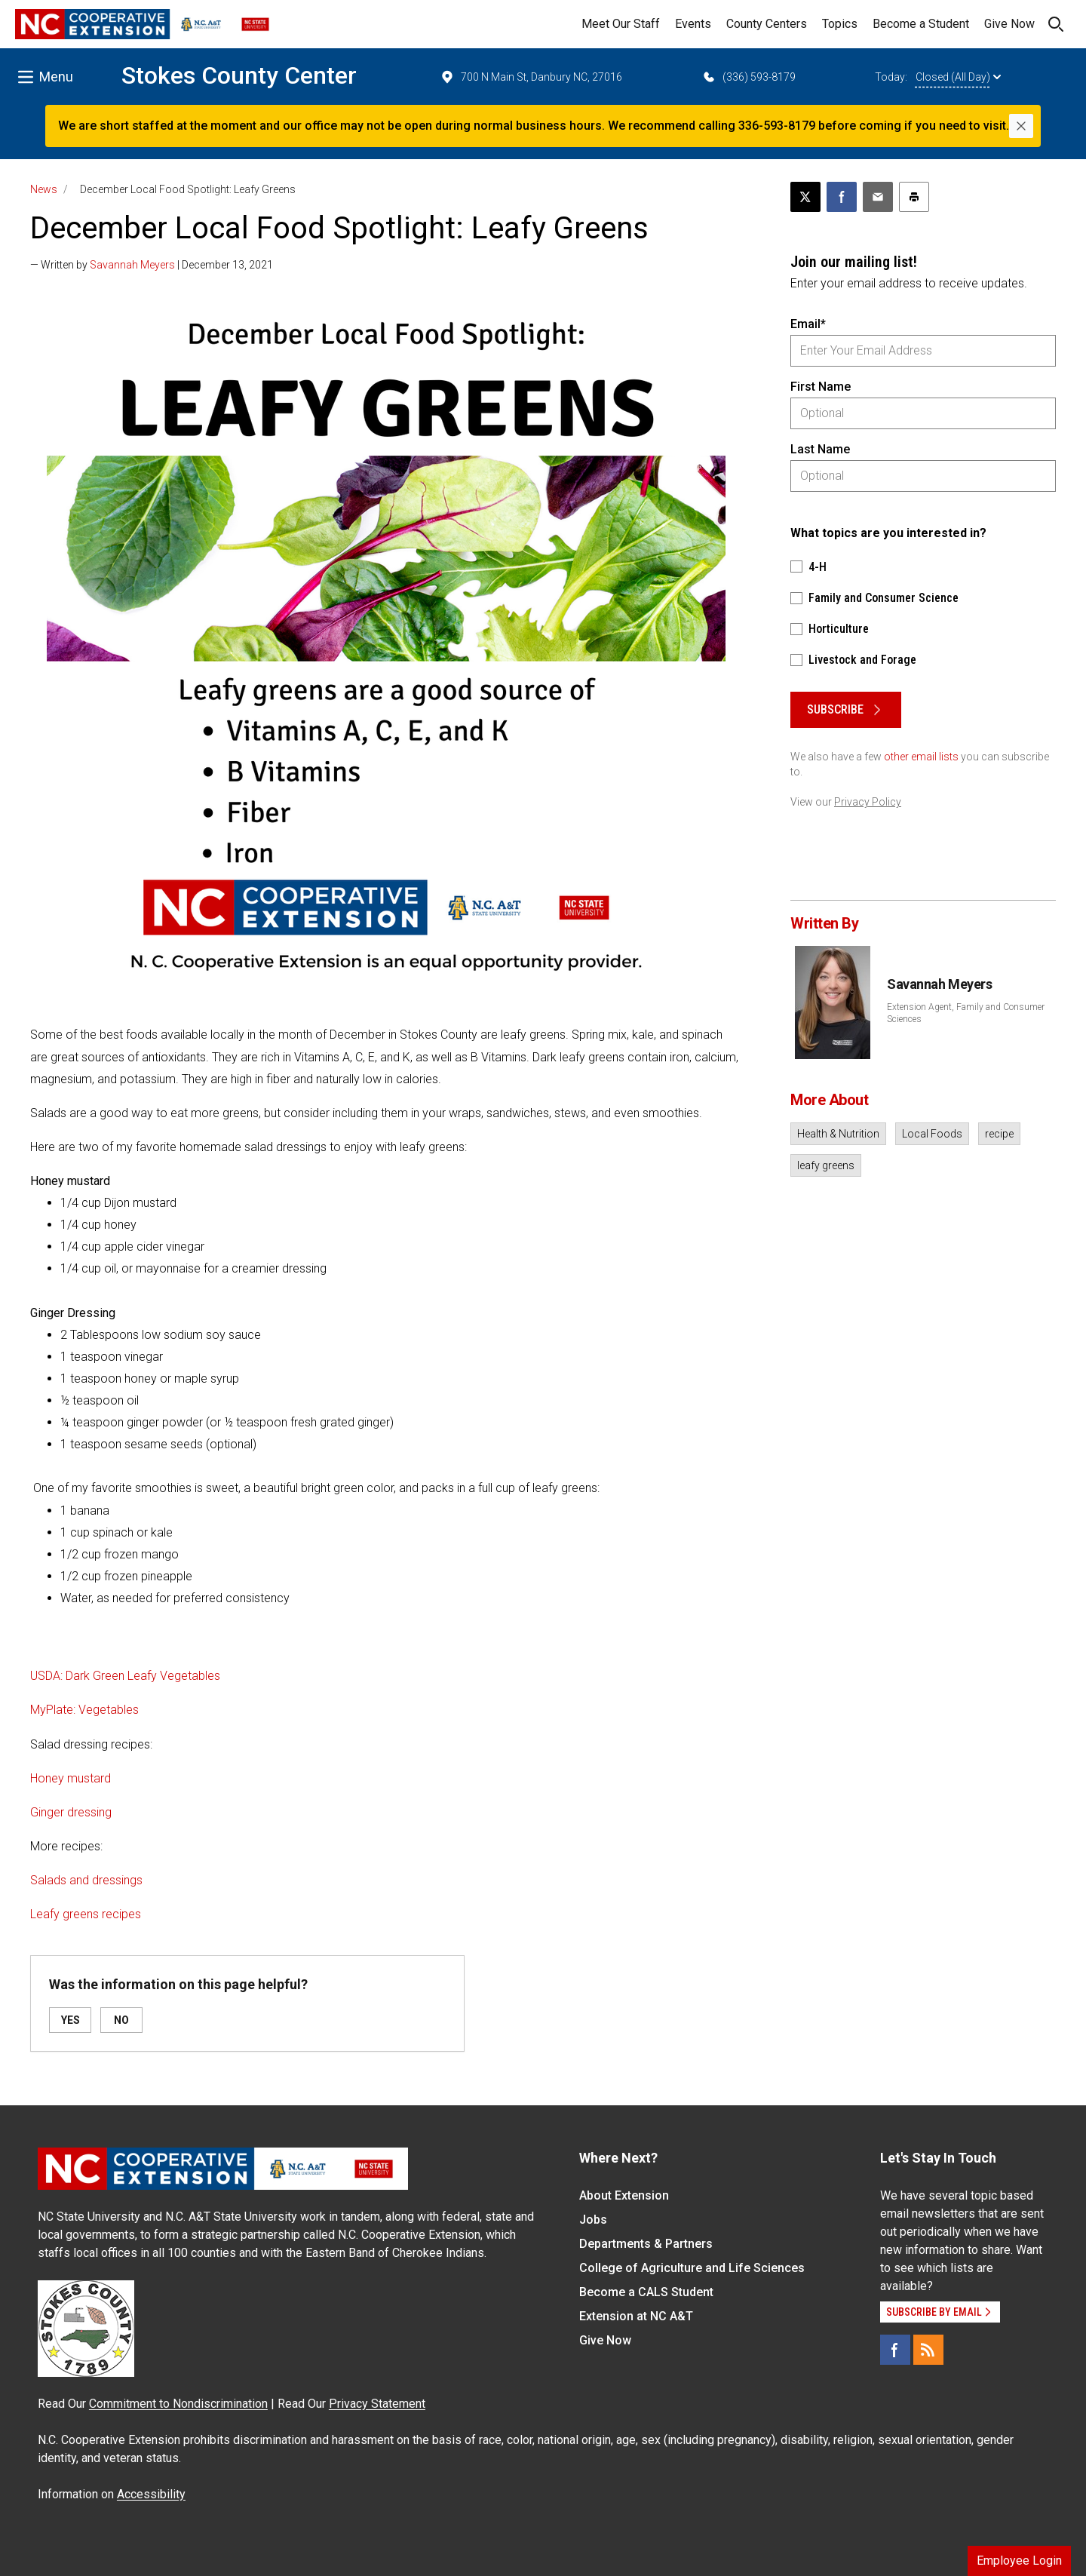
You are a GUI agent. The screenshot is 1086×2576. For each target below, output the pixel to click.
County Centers (766, 24)
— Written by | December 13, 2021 (151, 265)
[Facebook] (895, 2350)
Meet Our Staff (620, 24)
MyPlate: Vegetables (84, 1709)
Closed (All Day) (958, 77)
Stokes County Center (239, 75)
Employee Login (1019, 2560)
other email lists (921, 757)
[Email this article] (878, 197)
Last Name (820, 449)
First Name (820, 386)
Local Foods (932, 1134)
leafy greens (825, 1165)
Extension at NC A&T (636, 2316)
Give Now (1009, 24)
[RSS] (928, 2350)
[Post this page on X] (805, 197)
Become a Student (921, 24)
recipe (999, 1134)
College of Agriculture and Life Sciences (692, 2268)
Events (693, 24)
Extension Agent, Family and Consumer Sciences (966, 1013)
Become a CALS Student (646, 2292)
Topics (839, 24)
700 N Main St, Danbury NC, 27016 (531, 76)
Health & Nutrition (838, 1134)
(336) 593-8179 (748, 76)
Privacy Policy (867, 802)
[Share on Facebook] (842, 197)
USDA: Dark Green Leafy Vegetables (125, 1676)
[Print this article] (914, 197)
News (43, 189)
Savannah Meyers (132, 265)
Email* (808, 324)
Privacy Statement (377, 2403)
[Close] (1021, 126)
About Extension (624, 2195)
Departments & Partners (646, 2244)
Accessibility (151, 2494)
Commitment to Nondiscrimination (178, 2403)
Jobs (593, 2219)
